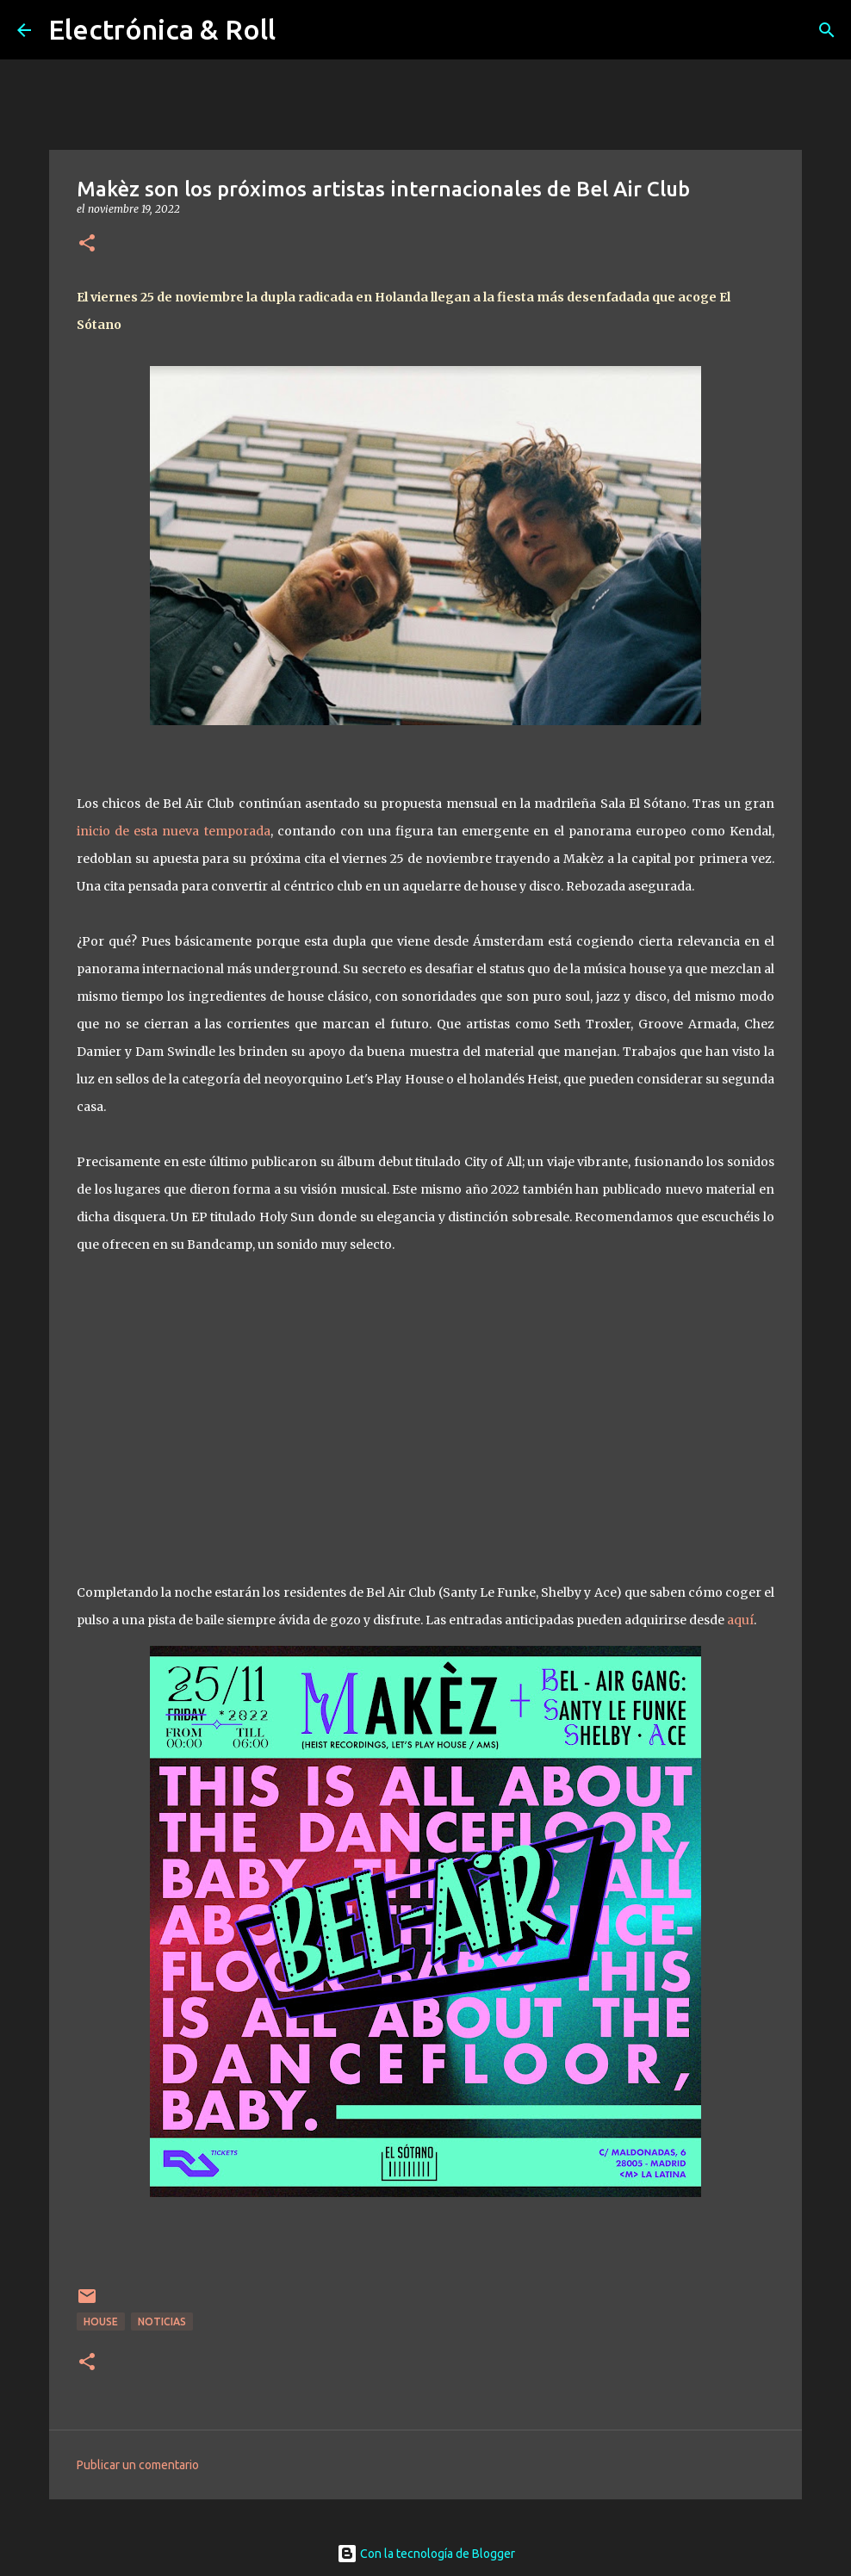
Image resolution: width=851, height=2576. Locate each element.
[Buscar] (827, 30)
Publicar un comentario (138, 2465)
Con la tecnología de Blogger (426, 2553)
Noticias (162, 2321)
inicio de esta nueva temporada (173, 831)
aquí (740, 1620)
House (101, 2321)
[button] (87, 244)
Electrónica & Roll (162, 29)
